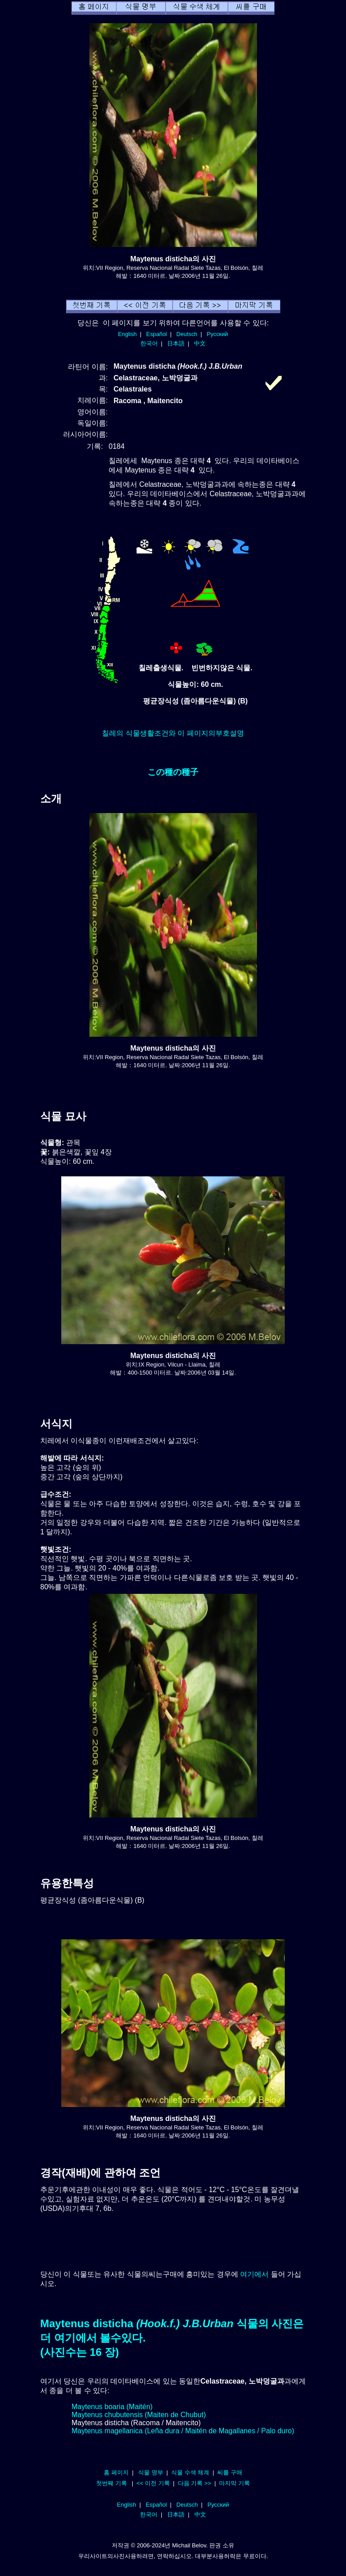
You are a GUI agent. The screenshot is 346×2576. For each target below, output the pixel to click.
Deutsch (186, 334)
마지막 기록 (234, 2483)
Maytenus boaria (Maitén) (112, 2406)
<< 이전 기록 (153, 2483)
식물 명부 (150, 2472)
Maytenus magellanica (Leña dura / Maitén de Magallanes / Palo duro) (183, 2431)
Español (156, 334)
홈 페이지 (116, 2472)
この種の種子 (173, 772)
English (127, 334)
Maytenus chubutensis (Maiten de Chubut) (139, 2414)
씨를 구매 (229, 2472)
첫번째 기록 (111, 2483)
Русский (217, 334)
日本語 (176, 343)
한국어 (149, 343)
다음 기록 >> (194, 2483)
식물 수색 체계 (190, 2472)
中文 (200, 343)
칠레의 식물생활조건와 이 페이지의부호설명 (173, 733)
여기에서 (254, 2274)
